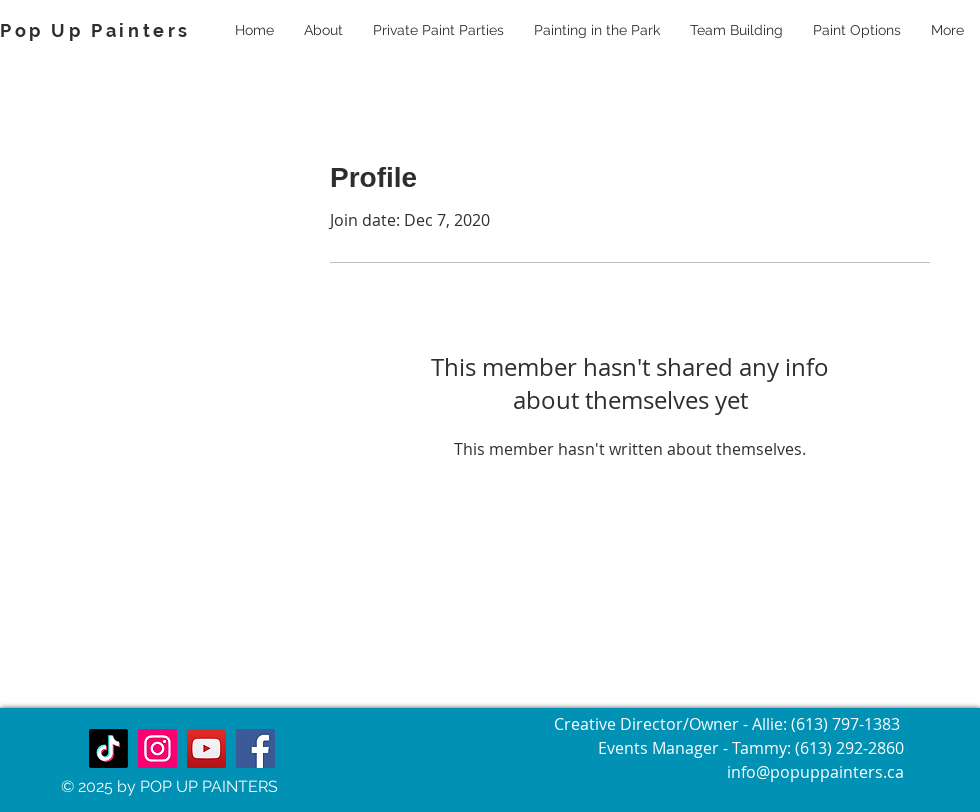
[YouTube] (206, 748)
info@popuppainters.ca (815, 772)
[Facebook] (255, 748)
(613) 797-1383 (847, 724)
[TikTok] (108, 748)
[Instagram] (157, 748)
